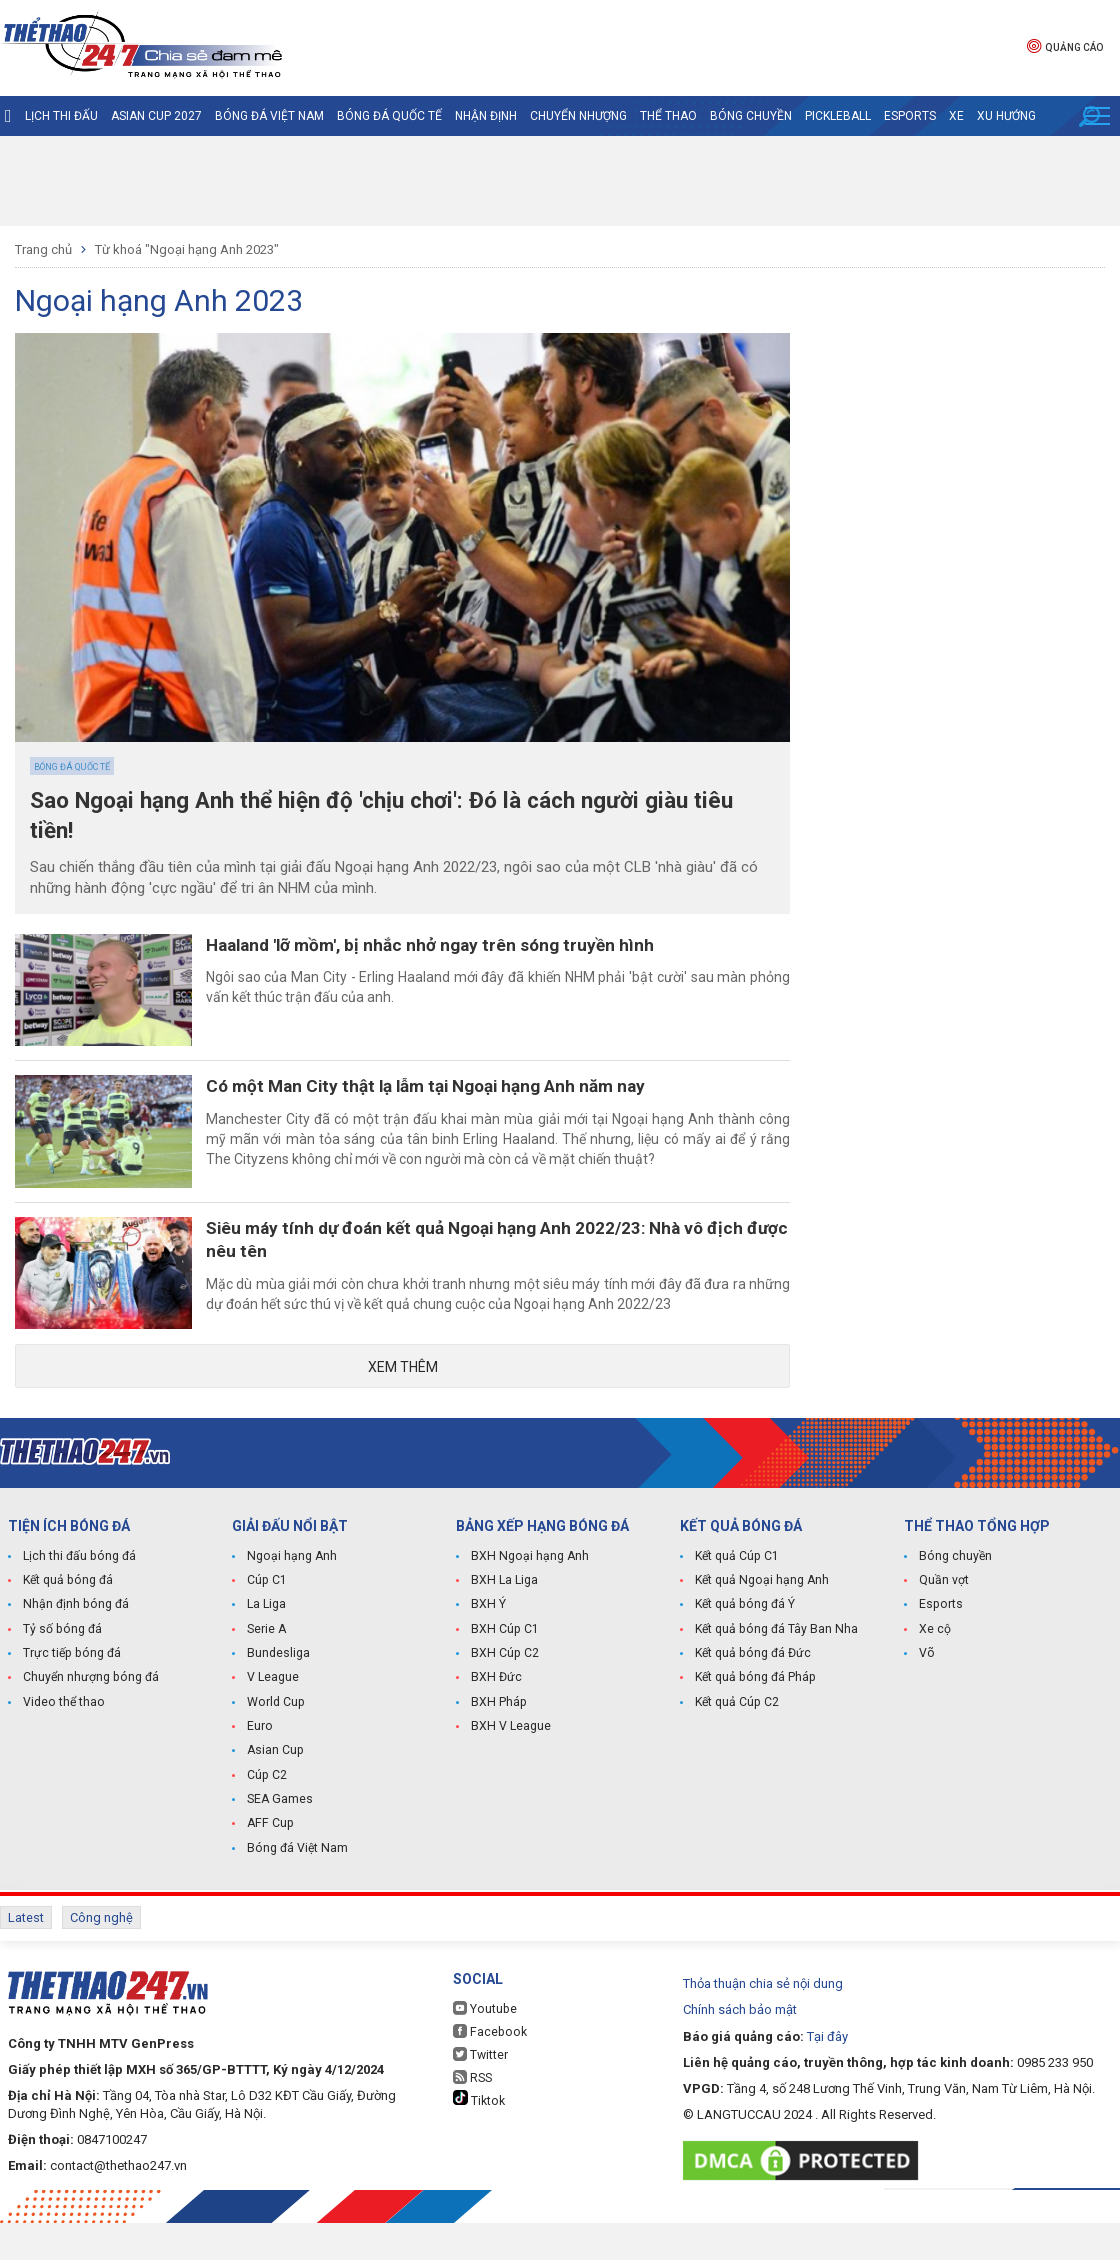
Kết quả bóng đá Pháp (754, 1719)
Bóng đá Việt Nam (269, 116)
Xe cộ (935, 1671)
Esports (910, 116)
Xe (956, 116)
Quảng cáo (1065, 45)
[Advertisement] (560, 181)
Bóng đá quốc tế (389, 116)
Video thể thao (63, 1743)
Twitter (480, 2091)
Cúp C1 (266, 1623)
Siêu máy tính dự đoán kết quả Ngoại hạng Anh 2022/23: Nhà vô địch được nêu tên (507, 1268)
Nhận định (486, 116)
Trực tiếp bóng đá (70, 1695)
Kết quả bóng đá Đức (751, 1695)
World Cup (275, 1743)
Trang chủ (43, 249)
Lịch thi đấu (61, 116)
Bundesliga (278, 1695)
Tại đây (827, 2072)
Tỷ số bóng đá (61, 1671)
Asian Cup (275, 1791)
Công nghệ (101, 1956)
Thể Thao (668, 116)
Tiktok (478, 2136)
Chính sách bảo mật (740, 2046)
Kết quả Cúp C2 (736, 1743)
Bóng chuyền (751, 116)
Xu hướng (1006, 116)
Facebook (488, 2068)
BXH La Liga (504, 1623)
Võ (926, 1695)
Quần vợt (944, 1623)
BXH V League (510, 1767)
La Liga (266, 1647)
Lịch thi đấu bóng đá (78, 1599)
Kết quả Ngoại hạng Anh (761, 1623)
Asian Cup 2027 (156, 116)
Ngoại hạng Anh (291, 1599)
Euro (259, 1767)
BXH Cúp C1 (504, 1671)
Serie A (266, 1671)
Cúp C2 (266, 1815)
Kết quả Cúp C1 (736, 1599)
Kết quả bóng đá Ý (744, 1647)
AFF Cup (269, 1863)
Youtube (484, 2045)
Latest (26, 1956)
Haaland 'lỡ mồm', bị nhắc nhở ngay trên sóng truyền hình (458, 948)
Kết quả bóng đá (67, 1623)
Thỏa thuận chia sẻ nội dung (763, 2020)
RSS (472, 2114)
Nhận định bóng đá (74, 1647)
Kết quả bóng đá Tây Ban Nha (775, 1671)
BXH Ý (488, 1647)
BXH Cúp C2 (504, 1695)
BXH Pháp (498, 1743)
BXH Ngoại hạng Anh (528, 1599)
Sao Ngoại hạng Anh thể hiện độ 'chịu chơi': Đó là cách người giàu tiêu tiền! (381, 818)
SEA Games (279, 1839)
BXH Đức (495, 1719)
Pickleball (838, 116)
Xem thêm (403, 1408)
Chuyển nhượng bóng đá (89, 1719)
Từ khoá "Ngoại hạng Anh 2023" (187, 249)
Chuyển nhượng (578, 116)
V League (273, 1719)
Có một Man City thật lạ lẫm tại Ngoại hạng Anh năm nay (457, 1102)
